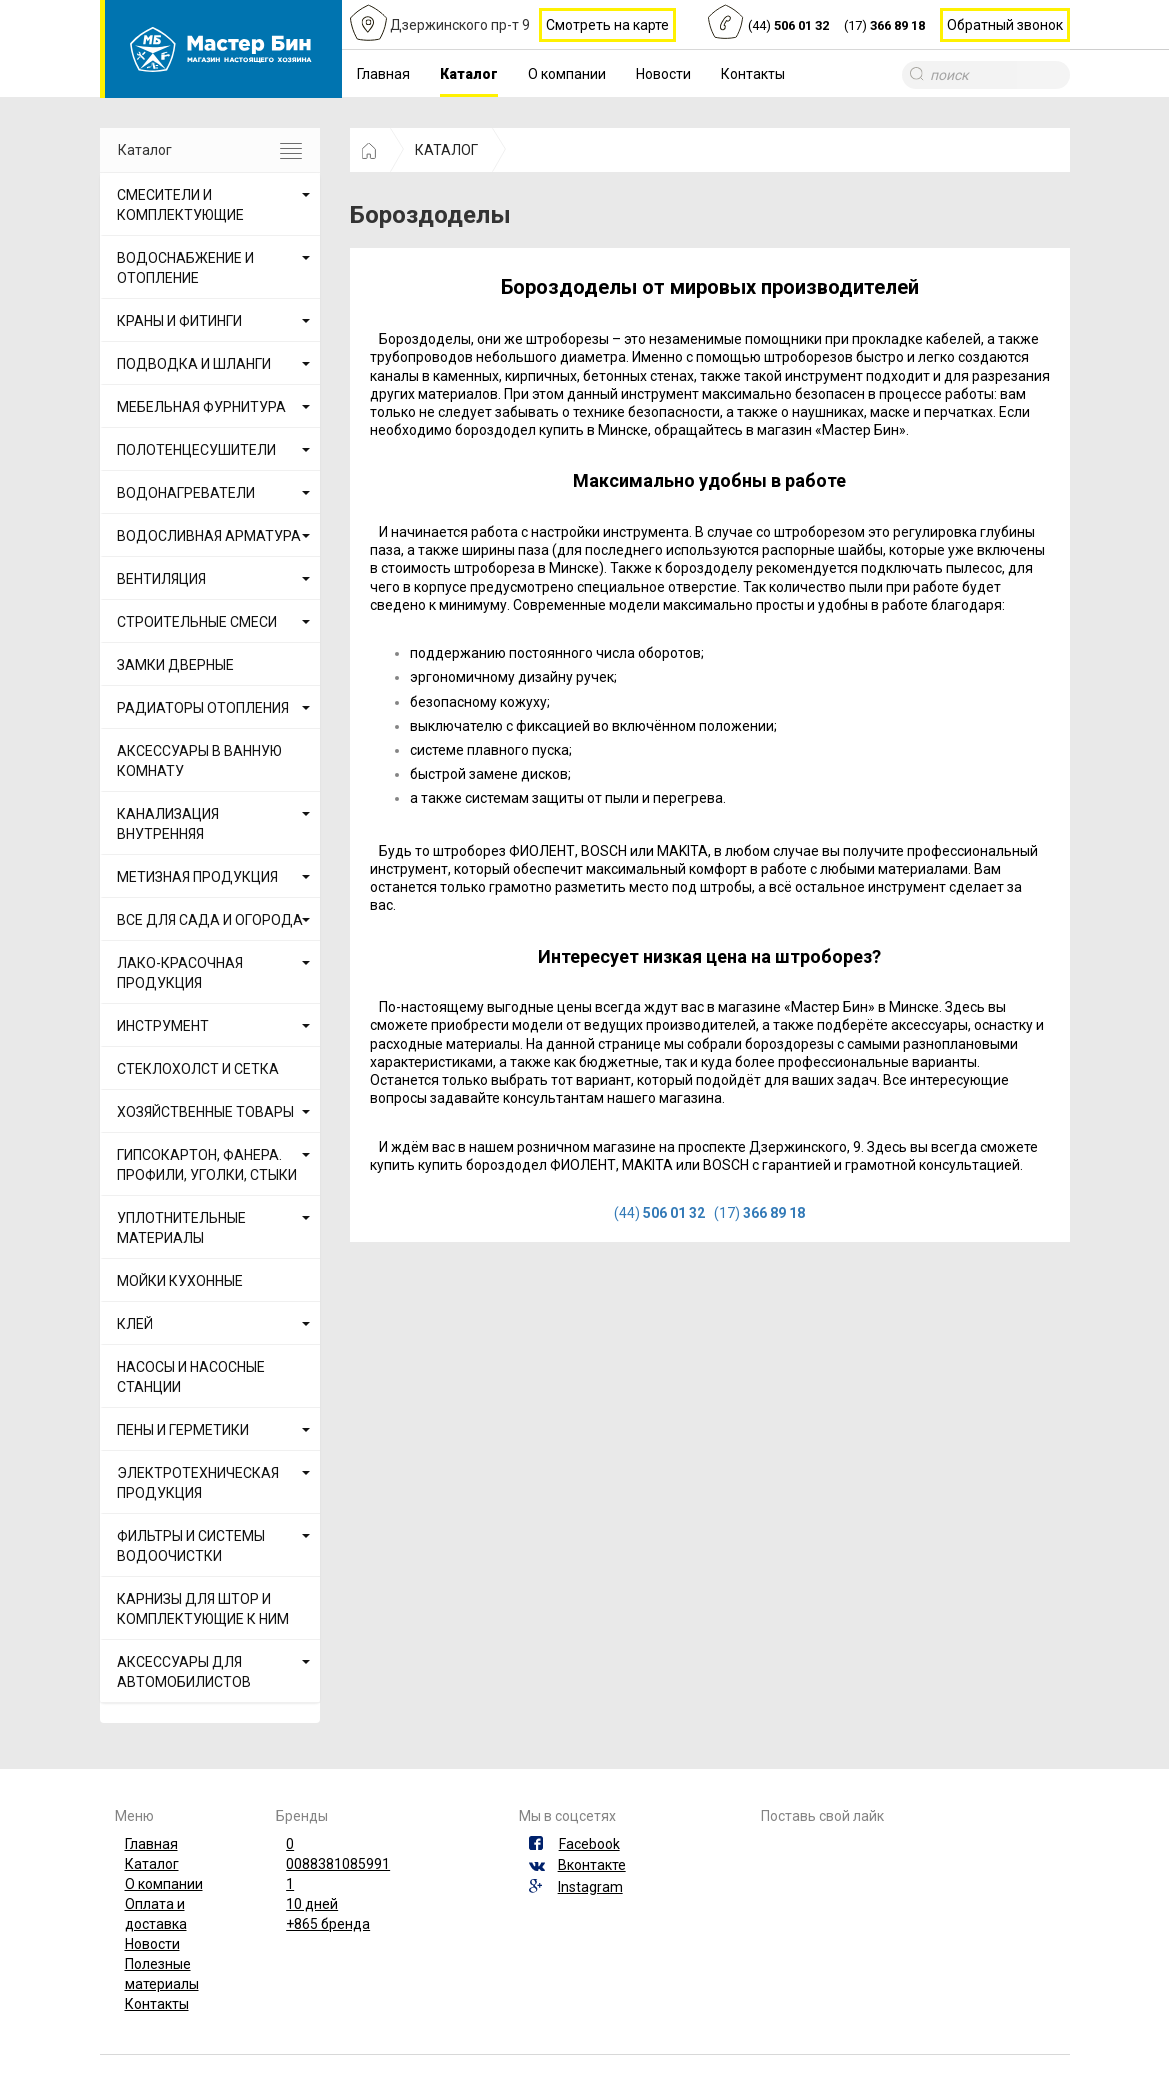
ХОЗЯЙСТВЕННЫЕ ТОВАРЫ (205, 1112)
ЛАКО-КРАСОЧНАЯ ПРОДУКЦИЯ (180, 973)
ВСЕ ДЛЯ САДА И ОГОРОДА (210, 920)
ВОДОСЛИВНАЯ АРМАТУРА (209, 536)
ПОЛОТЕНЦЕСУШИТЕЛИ (196, 450)
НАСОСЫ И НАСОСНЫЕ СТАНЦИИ (191, 1377)
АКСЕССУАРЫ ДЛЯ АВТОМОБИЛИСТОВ (184, 1672)
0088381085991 (338, 1864)
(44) (788, 26)
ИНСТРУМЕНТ (163, 1026)
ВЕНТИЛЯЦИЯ (161, 579)
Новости (663, 74)
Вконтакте (592, 1865)
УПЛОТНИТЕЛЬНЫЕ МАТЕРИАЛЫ (181, 1228)
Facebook (589, 1844)
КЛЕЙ (135, 1324)
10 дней (312, 1904)
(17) (884, 26)
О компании (567, 74)
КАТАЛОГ (446, 150)
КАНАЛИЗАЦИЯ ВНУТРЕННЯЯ (168, 824)
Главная (383, 74)
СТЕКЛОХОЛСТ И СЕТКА (198, 1069)
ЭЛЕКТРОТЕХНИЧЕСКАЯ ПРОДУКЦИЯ (198, 1483)
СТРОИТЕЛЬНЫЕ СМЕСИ (197, 622)
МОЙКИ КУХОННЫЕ (180, 1281)
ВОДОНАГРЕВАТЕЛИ (186, 493)
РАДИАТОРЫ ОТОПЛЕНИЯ (203, 708)
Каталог (469, 74)
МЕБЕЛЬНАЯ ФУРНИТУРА (201, 407)
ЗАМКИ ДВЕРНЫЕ (175, 665)
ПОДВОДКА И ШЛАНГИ (194, 364)
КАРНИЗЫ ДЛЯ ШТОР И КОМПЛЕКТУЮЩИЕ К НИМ (203, 1609)
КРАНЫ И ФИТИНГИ (179, 321)
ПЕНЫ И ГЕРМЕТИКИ (183, 1430)
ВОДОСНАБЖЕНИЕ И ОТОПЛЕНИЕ (185, 268)
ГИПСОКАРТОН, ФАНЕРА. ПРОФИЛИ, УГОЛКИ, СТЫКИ (207, 1165)
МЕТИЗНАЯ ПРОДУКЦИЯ (197, 877)
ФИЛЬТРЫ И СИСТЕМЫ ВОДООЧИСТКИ (191, 1546)
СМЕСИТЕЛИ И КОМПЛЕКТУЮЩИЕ (180, 205)
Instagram (590, 1887)
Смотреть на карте (607, 25)
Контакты (753, 74)
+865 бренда (328, 1924)
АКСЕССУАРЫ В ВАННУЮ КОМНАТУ (199, 761)
